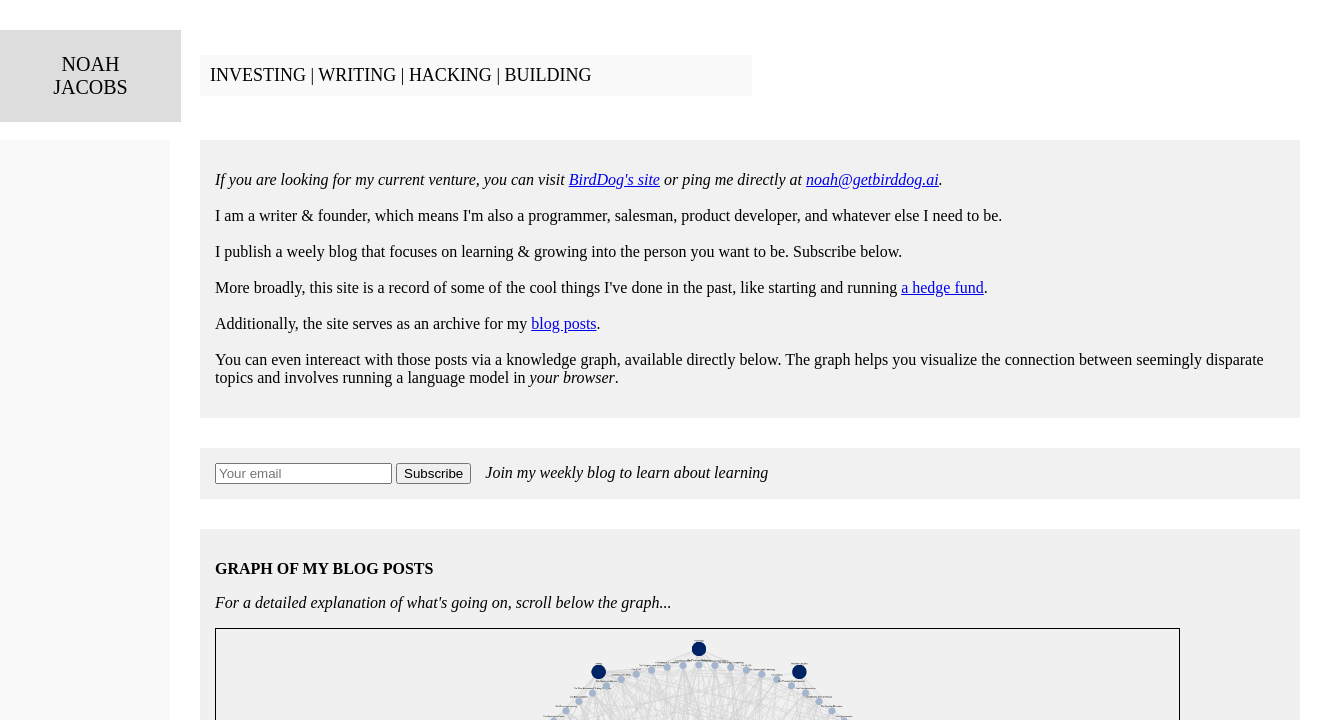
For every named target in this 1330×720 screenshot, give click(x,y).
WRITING (357, 75)
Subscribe (433, 473)
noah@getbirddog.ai (872, 179)
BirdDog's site (614, 179)
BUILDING (547, 75)
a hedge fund (942, 287)
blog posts (563, 323)
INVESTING (258, 75)
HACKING (450, 75)
